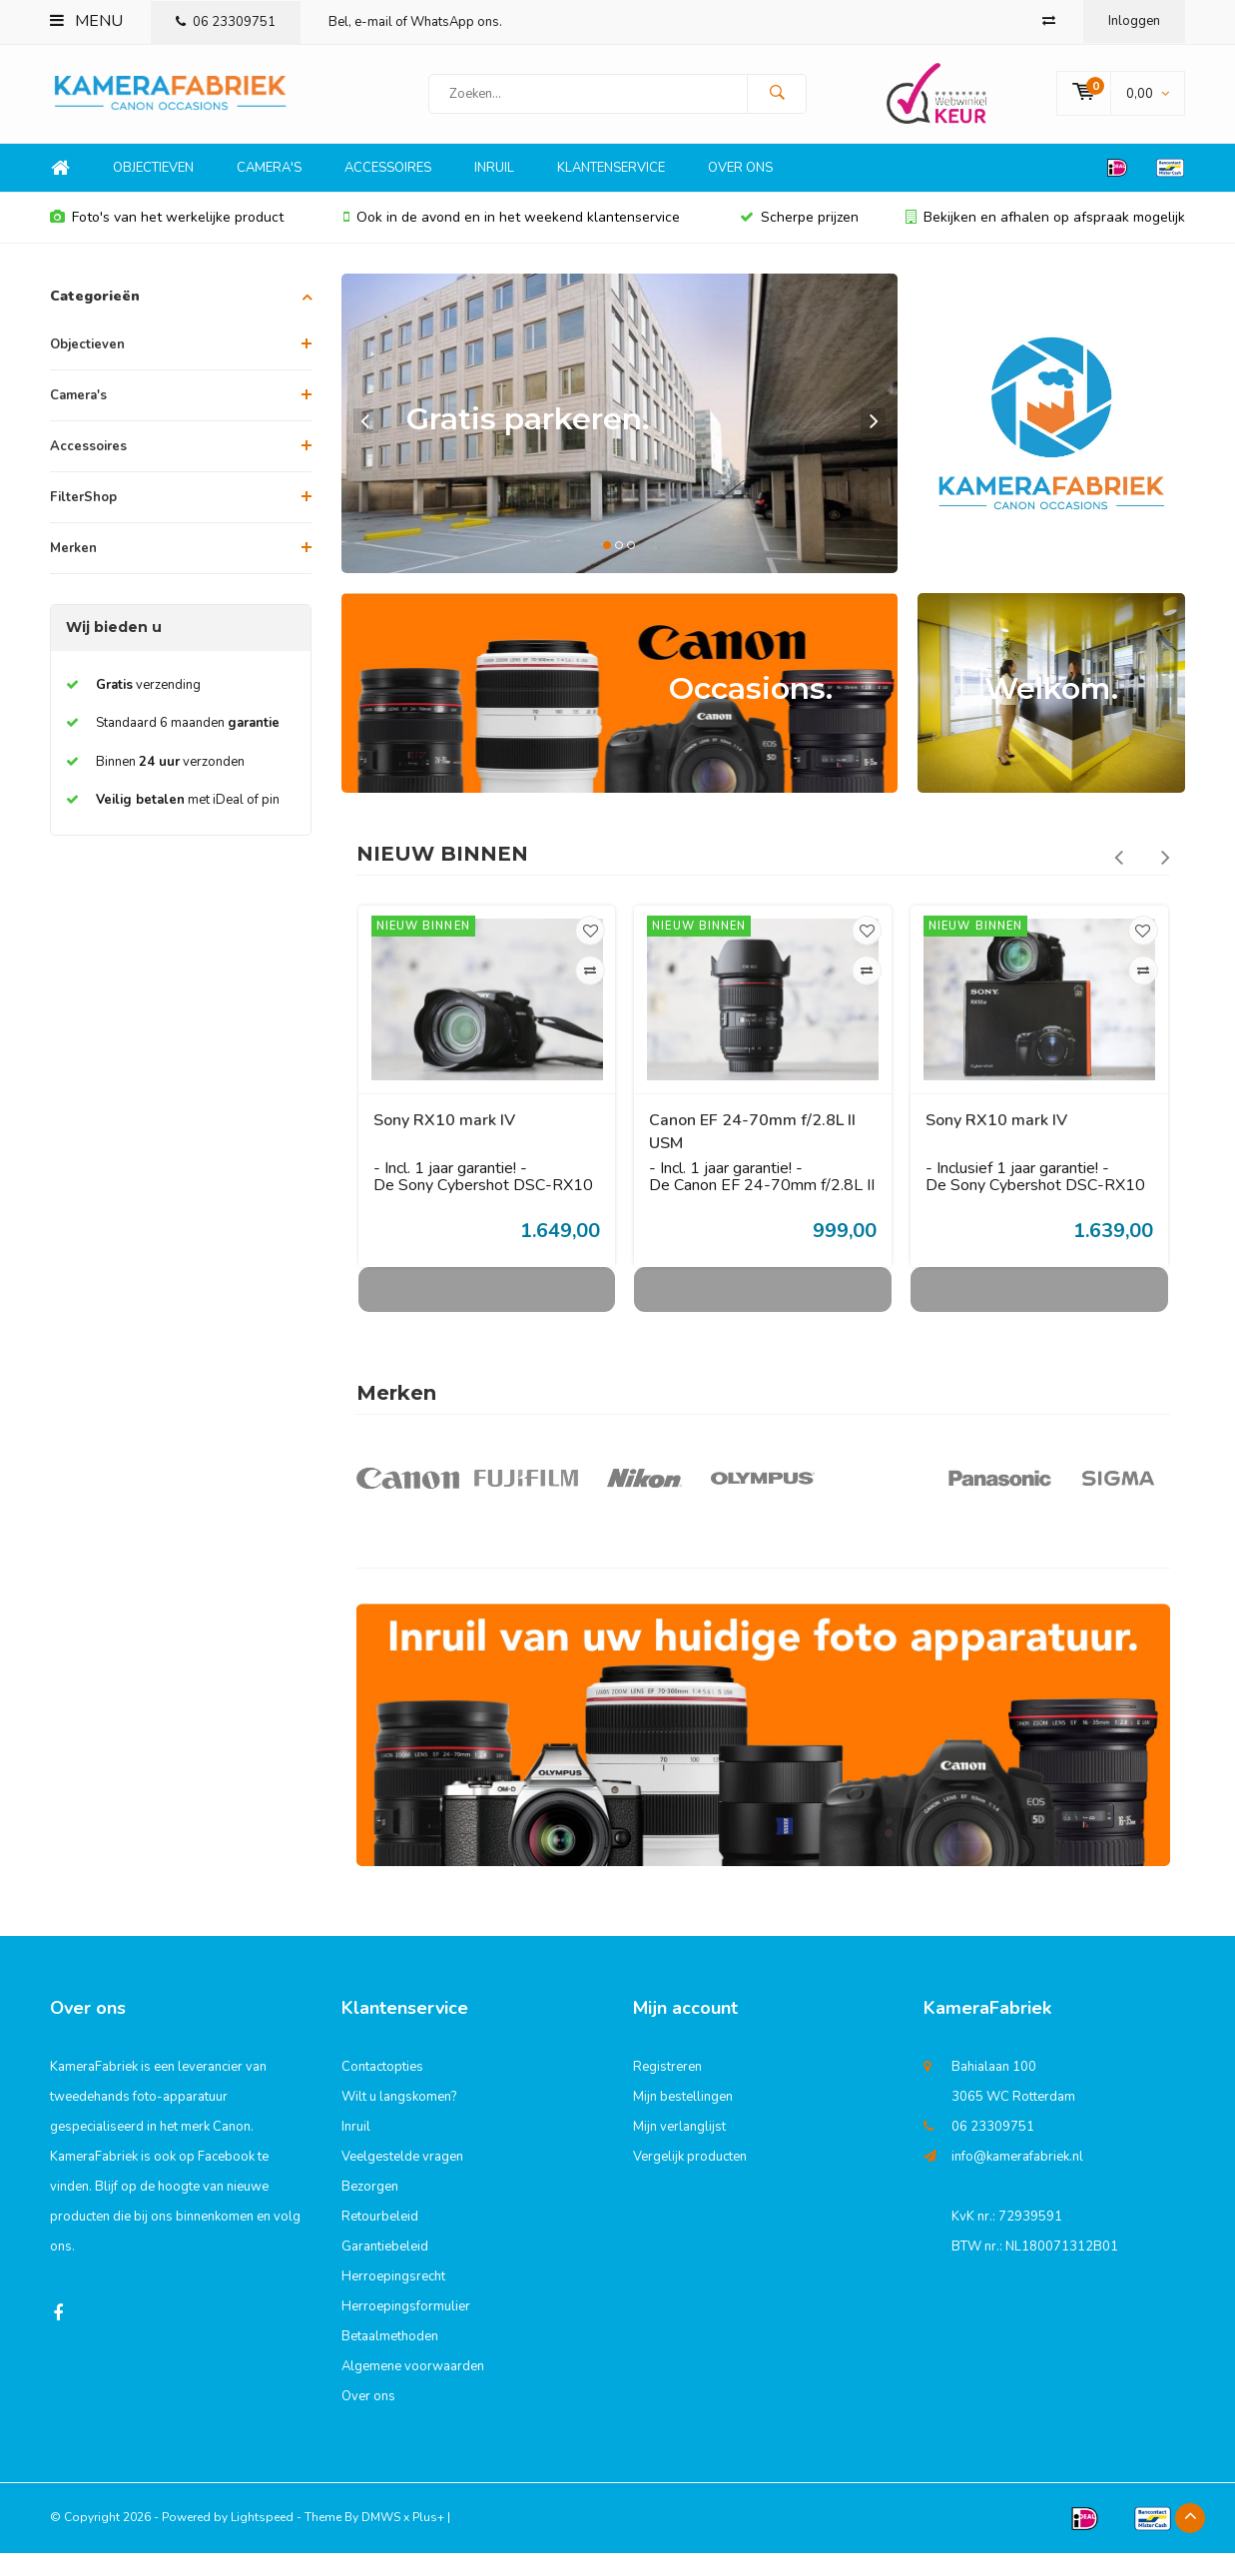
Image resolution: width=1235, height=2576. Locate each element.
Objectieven (153, 191)
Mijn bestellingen (683, 2120)
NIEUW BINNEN (442, 877)
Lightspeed (262, 2540)
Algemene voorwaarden (412, 2389)
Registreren (667, 2090)
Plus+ (428, 2540)
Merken (73, 571)
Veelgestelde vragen (402, 2180)
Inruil (494, 191)
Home (60, 191)
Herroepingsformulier (405, 2329)
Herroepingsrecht (393, 2299)
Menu (86, 21)
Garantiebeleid (384, 2269)
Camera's (269, 191)
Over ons (740, 191)
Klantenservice (611, 191)
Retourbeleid (379, 2240)
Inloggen (1134, 21)
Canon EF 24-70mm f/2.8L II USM (752, 1154)
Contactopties (382, 2090)
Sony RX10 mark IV (444, 1143)
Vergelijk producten (690, 2180)
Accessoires (387, 191)
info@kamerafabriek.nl (1017, 2180)
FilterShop (83, 520)
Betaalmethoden (389, 2359)
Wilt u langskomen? (398, 2120)
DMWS (380, 2540)
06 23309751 (226, 22)
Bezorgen (369, 2210)
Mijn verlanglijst (679, 2150)
